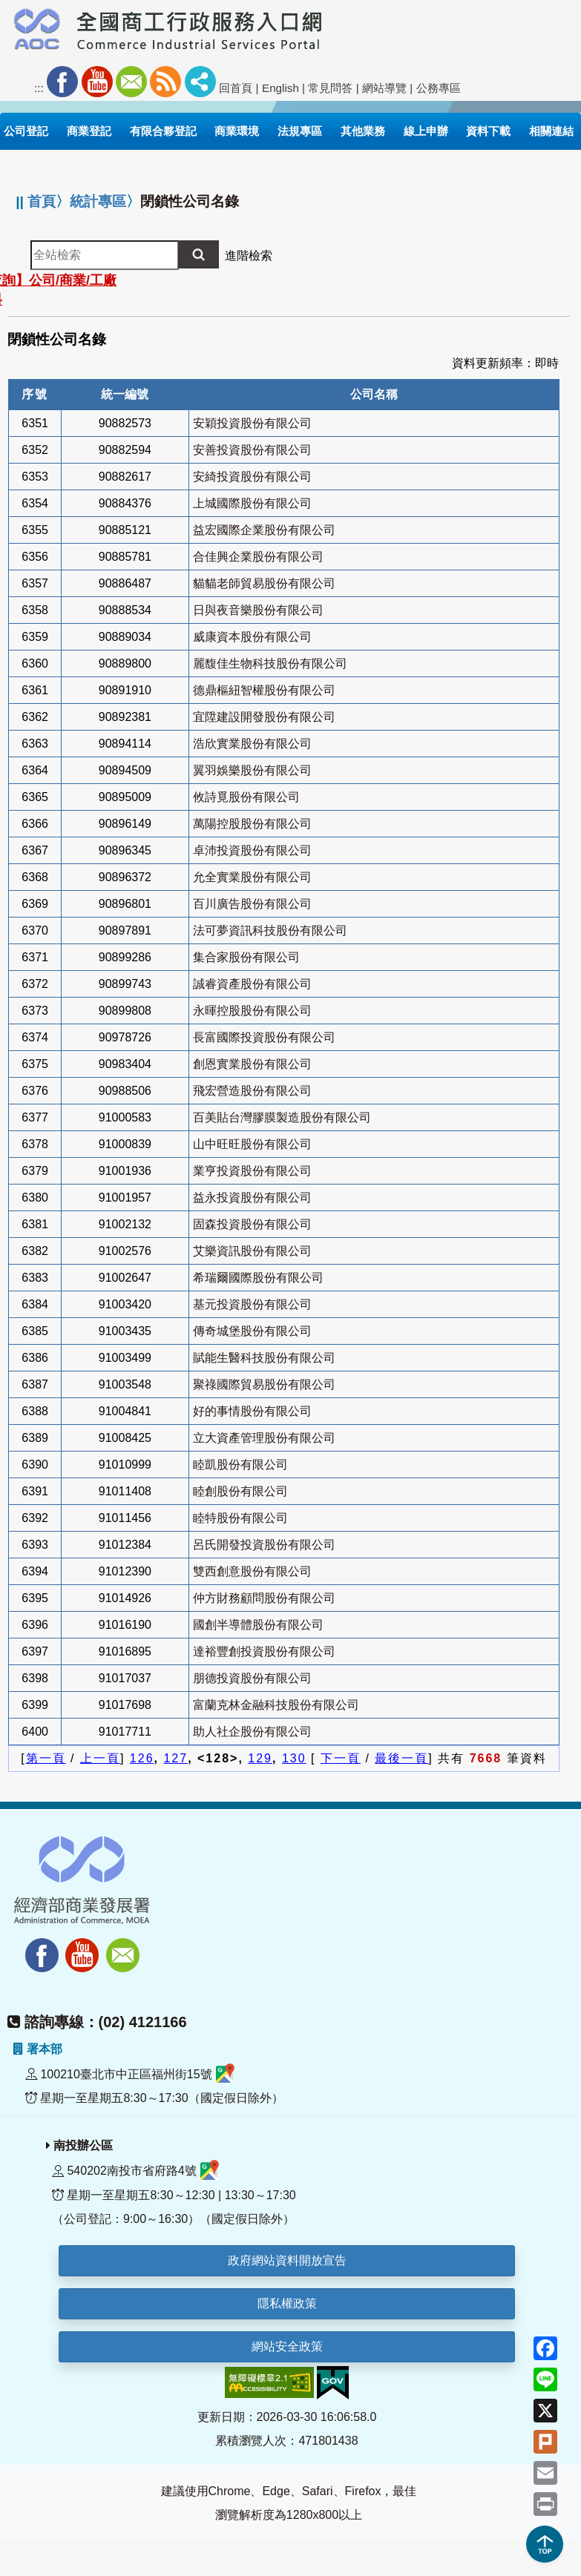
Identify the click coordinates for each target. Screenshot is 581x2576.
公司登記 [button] (26, 131)
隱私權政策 (287, 2303)
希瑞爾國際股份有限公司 (258, 1277)
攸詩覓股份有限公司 (246, 797)
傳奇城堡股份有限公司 (252, 1331)
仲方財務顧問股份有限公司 (264, 1598)
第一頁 (46, 1758)
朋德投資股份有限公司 (252, 1678)
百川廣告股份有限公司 (252, 903)
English (280, 88)
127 (175, 1758)
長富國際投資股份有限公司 (264, 1037)
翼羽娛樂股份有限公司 (252, 770)
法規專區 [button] (300, 131)
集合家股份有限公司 (246, 957)
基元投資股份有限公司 (252, 1304)
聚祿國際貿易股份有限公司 (264, 1384)
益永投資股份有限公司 (252, 1197)
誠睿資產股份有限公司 (252, 984)
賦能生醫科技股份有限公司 (264, 1357)
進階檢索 (248, 255)
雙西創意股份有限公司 (252, 1571)
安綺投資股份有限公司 (252, 476)
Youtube (97, 81)
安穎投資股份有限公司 (252, 423)
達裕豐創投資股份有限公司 (264, 1651)
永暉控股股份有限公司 (252, 1010)
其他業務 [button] (363, 131)
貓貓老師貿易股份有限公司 (264, 583)
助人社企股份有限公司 (252, 1731)
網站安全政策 (287, 2346)
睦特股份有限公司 (240, 1518)
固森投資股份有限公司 (252, 1224)
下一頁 (341, 1758)
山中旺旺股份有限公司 (252, 1144)
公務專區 (438, 88)
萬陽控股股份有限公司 (252, 823)
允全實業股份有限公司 (252, 877)
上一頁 (100, 1758)
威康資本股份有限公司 (252, 636)
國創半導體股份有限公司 (258, 1624)
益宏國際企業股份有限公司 (264, 530)
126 (142, 1758)
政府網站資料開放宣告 (287, 2260)
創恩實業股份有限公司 (252, 1064)
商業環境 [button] (236, 131)
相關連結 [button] (551, 131)
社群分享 (200, 81)
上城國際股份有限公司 (252, 503)
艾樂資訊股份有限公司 (252, 1251)
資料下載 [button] (488, 131)
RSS (165, 81)
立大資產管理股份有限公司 (264, 1438)
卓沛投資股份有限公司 (252, 850)
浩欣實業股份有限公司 (252, 743)
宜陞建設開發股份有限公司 (264, 717)
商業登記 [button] (89, 131)
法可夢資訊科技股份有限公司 (270, 930)
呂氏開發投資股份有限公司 (264, 1544)
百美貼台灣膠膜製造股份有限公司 (282, 1117)
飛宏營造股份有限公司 (252, 1090)
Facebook (62, 81)
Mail (131, 81)
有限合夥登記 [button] (163, 131)
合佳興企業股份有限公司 (258, 556)
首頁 (41, 201)
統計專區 (98, 201)
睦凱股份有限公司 (240, 1464)
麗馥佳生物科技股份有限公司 (270, 663)
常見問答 (330, 88)
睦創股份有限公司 (240, 1491)
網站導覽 (384, 88)
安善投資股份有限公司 (252, 450)
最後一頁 (401, 1758)
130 (294, 1758)
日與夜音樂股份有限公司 (258, 610)
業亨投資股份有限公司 (252, 1171)
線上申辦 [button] (426, 131)
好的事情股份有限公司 (252, 1411)
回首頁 (235, 88)
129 (260, 1758)
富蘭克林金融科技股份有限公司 (276, 1705)
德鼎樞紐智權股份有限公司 (264, 690)
